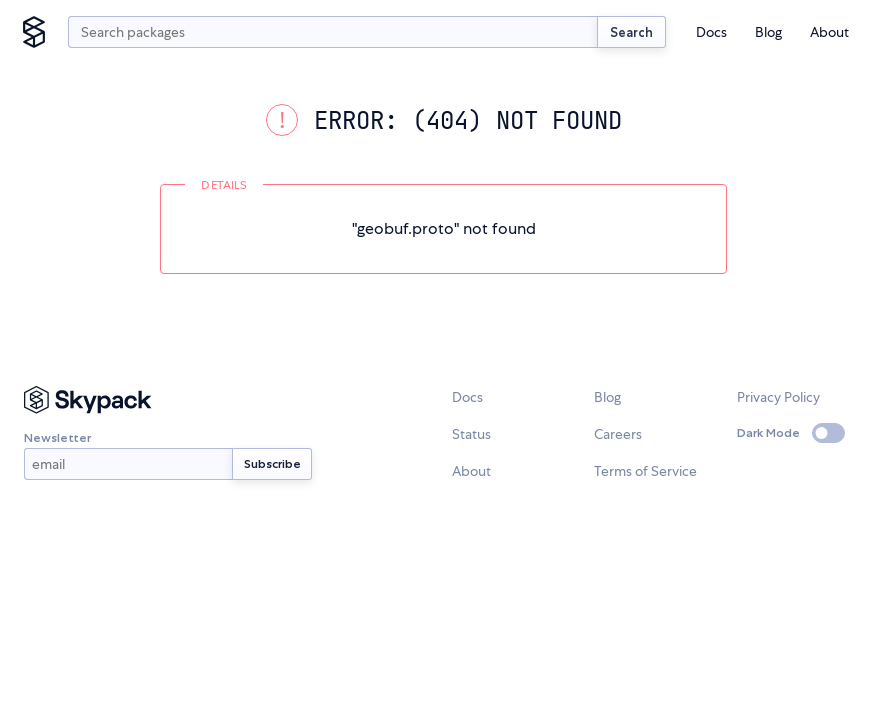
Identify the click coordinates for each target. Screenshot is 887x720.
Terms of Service (645, 471)
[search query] (332, 32)
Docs (711, 32)
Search (631, 32)
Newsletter (128, 455)
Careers (618, 434)
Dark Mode (768, 432)
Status (471, 434)
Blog (768, 32)
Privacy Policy (778, 397)
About (829, 32)
